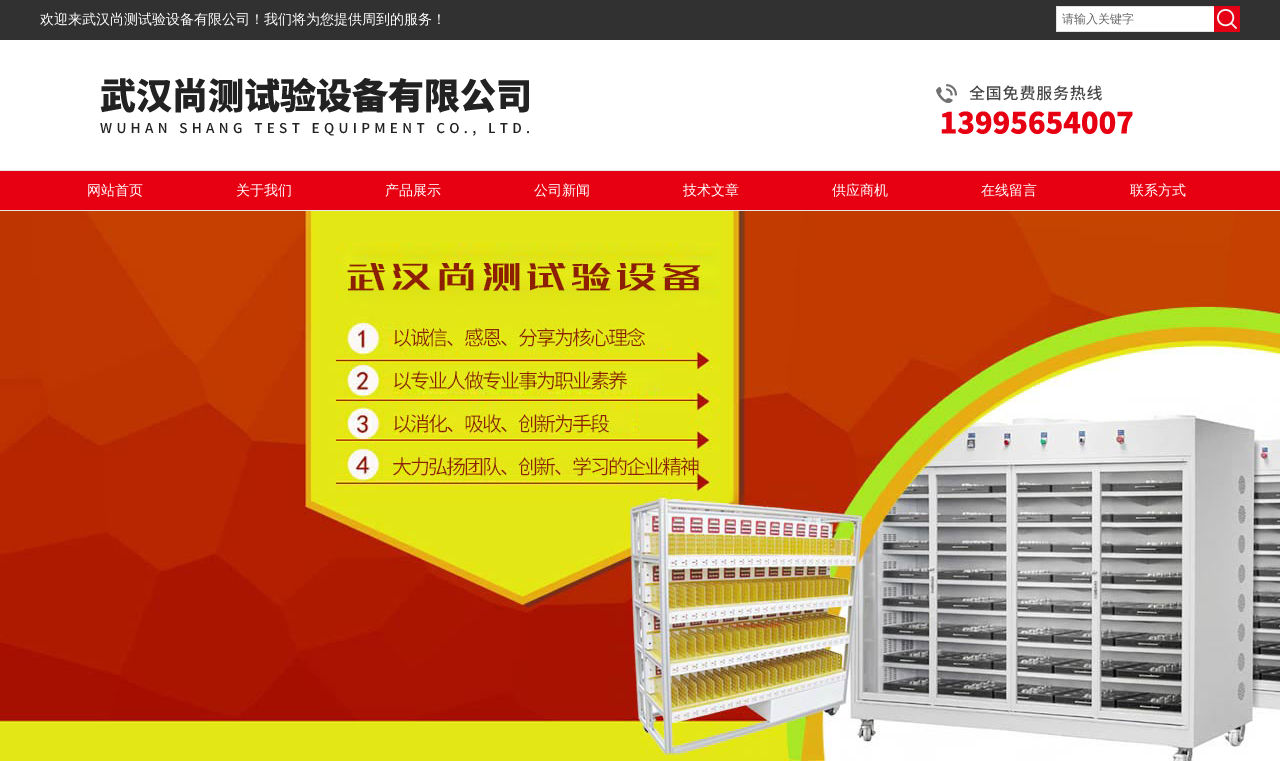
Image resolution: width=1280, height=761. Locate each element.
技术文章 (711, 190)
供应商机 (860, 190)
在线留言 (1009, 190)
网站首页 (115, 190)
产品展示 (413, 190)
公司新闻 (562, 190)
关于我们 (264, 190)
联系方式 (1158, 190)
